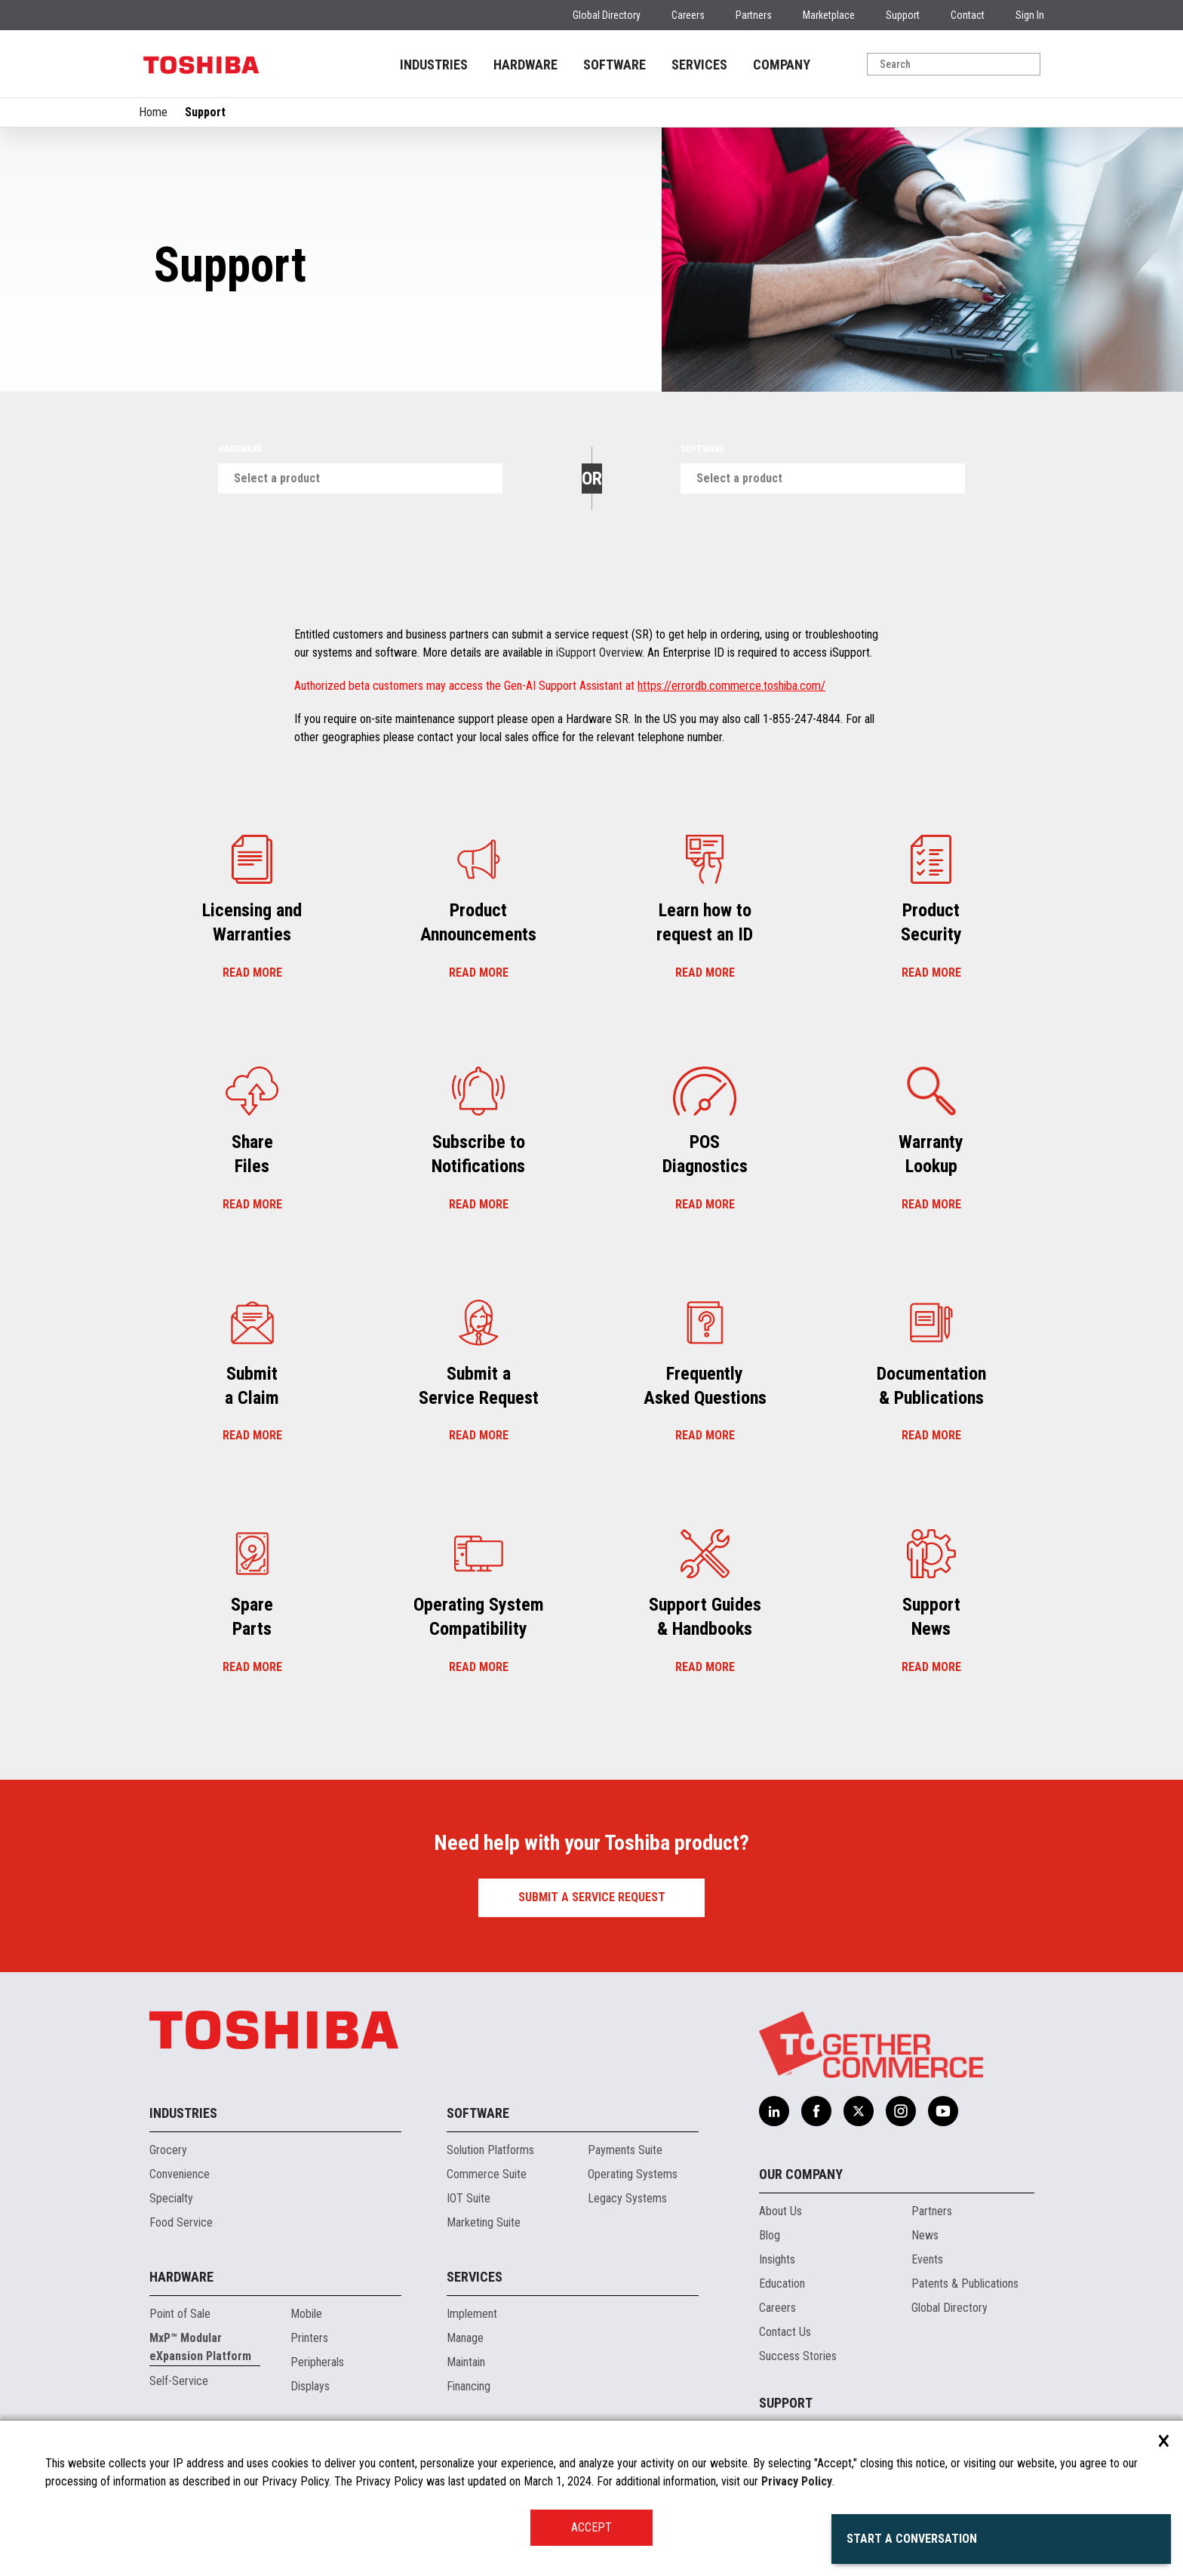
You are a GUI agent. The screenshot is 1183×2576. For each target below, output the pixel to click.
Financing (468, 2386)
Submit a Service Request (591, 1897)
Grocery (168, 2150)
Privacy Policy (796, 2481)
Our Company (801, 2174)
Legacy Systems (627, 2198)
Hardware (240, 449)
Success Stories (798, 2356)
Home (153, 112)
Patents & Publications (965, 2283)
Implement (472, 2314)
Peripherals (317, 2362)
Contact (968, 15)
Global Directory (607, 15)
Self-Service (178, 2381)
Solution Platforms (490, 2150)
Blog (769, 2235)
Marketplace (829, 15)
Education (782, 2283)
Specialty (171, 2198)
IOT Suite (468, 2198)
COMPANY (781, 64)
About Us (780, 2211)
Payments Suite (625, 2150)
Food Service (181, 2222)
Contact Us (785, 2332)
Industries (183, 2113)
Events (927, 2259)
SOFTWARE (614, 64)
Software (703, 449)
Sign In (1030, 15)
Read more (252, 973)
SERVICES (699, 64)
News (925, 2235)
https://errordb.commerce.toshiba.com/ (731, 686)
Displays (310, 2386)
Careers (688, 15)
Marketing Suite (484, 2222)
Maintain (466, 2362)
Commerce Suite (487, 2174)
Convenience (179, 2174)
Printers (309, 2338)
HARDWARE (525, 64)
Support (903, 15)
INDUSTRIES (434, 64)
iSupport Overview (599, 652)
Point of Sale (179, 2314)
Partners (754, 15)
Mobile (306, 2314)
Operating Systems (633, 2174)
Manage (465, 2338)
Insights (777, 2259)
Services (474, 2277)
